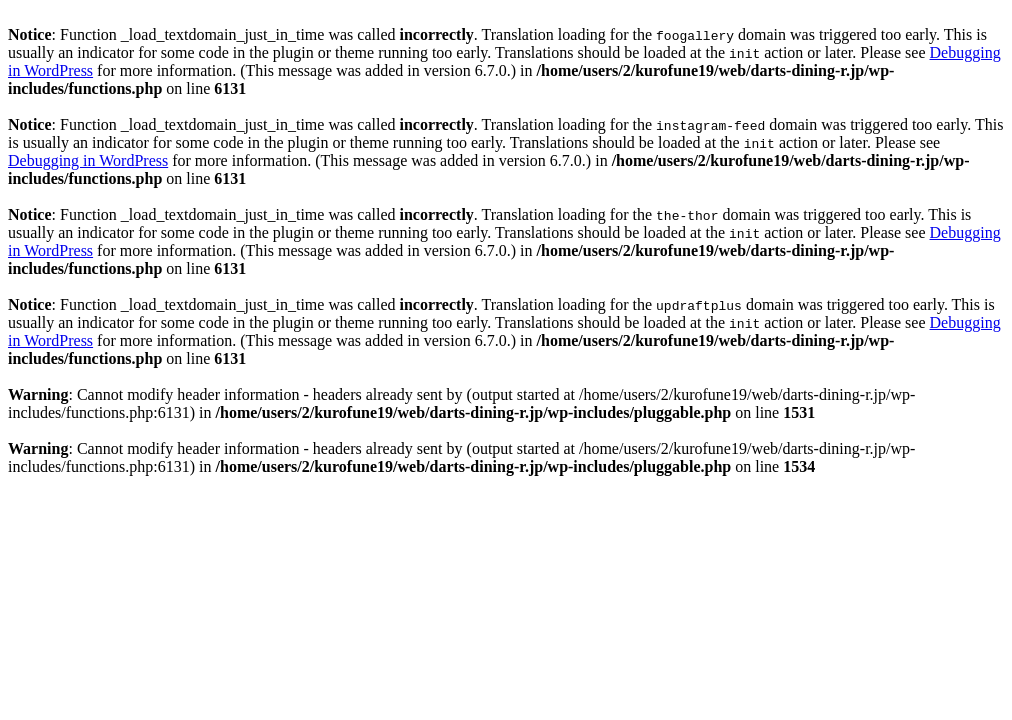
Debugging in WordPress (88, 160)
